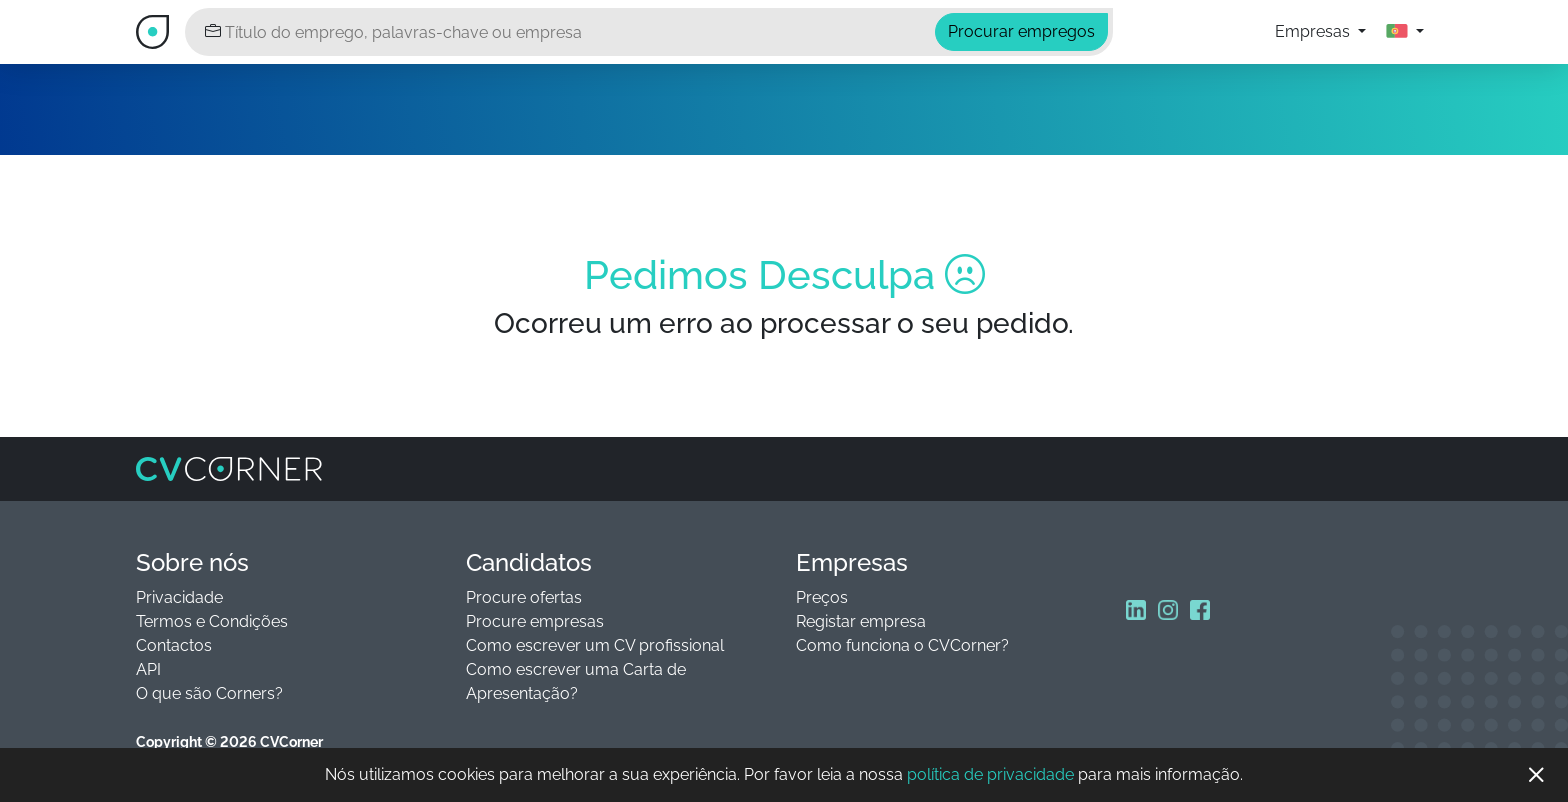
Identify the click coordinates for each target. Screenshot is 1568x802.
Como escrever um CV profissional (595, 645)
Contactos (174, 645)
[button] (1405, 32)
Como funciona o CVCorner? (902, 645)
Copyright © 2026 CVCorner (229, 742)
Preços (822, 597)
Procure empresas (535, 621)
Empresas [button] (1314, 31)
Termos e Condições (212, 621)
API (148, 669)
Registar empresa (861, 621)
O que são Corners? (209, 693)
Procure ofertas (524, 597)
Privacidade (179, 597)
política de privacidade (990, 774)
